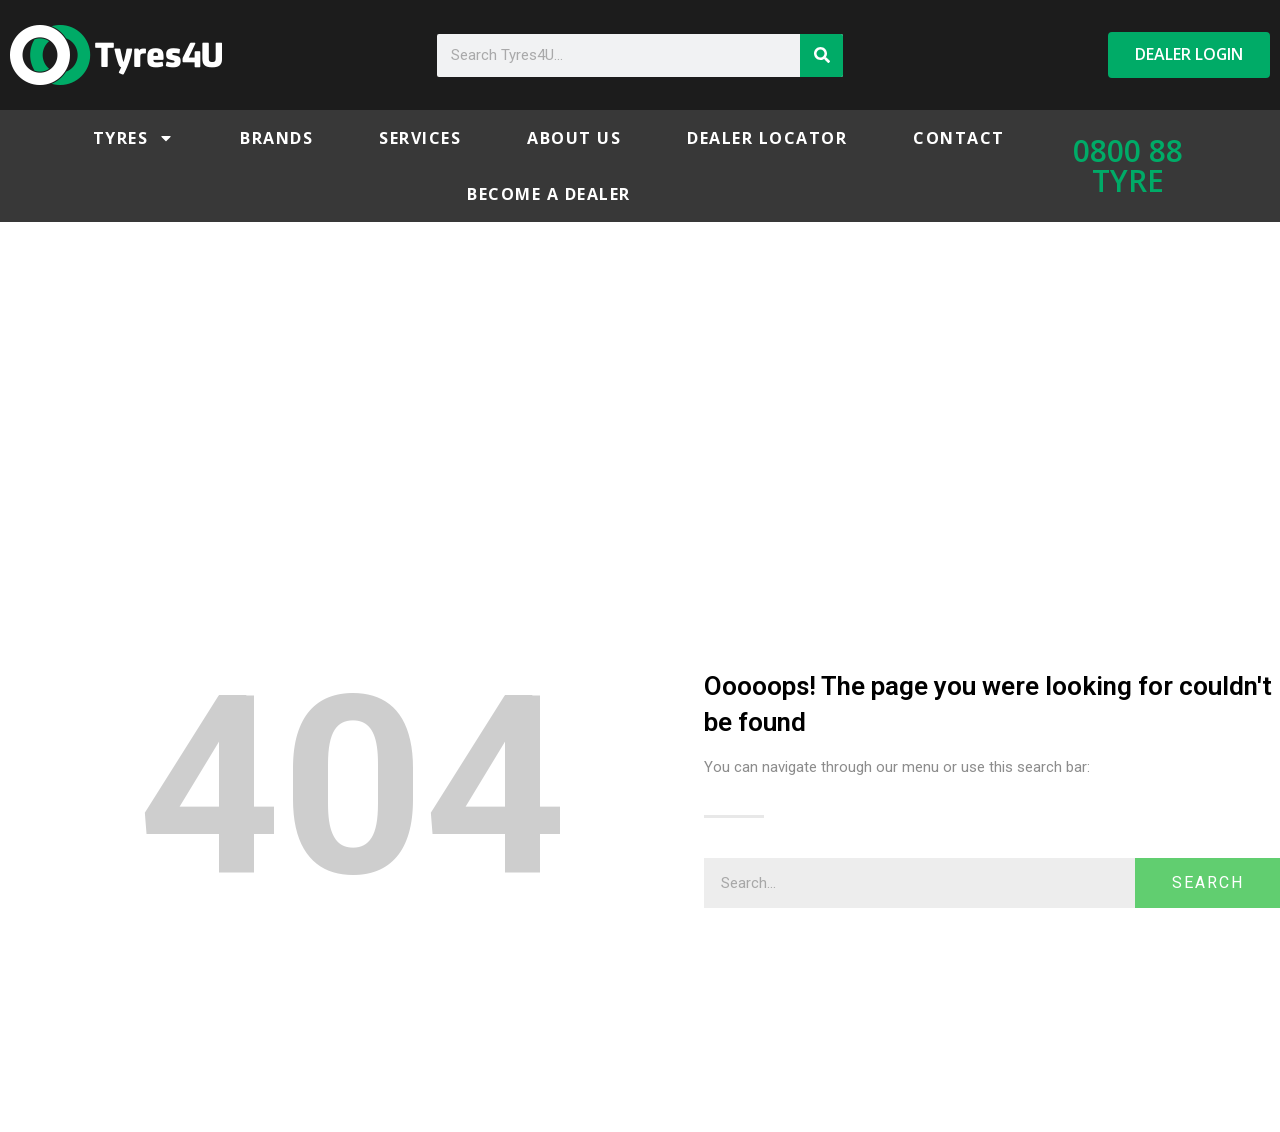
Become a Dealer (549, 194)
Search (1208, 882)
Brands (276, 138)
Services (420, 138)
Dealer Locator (767, 138)
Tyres (134, 138)
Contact (959, 138)
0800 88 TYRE (1128, 165)
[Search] (821, 55)
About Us (574, 138)
